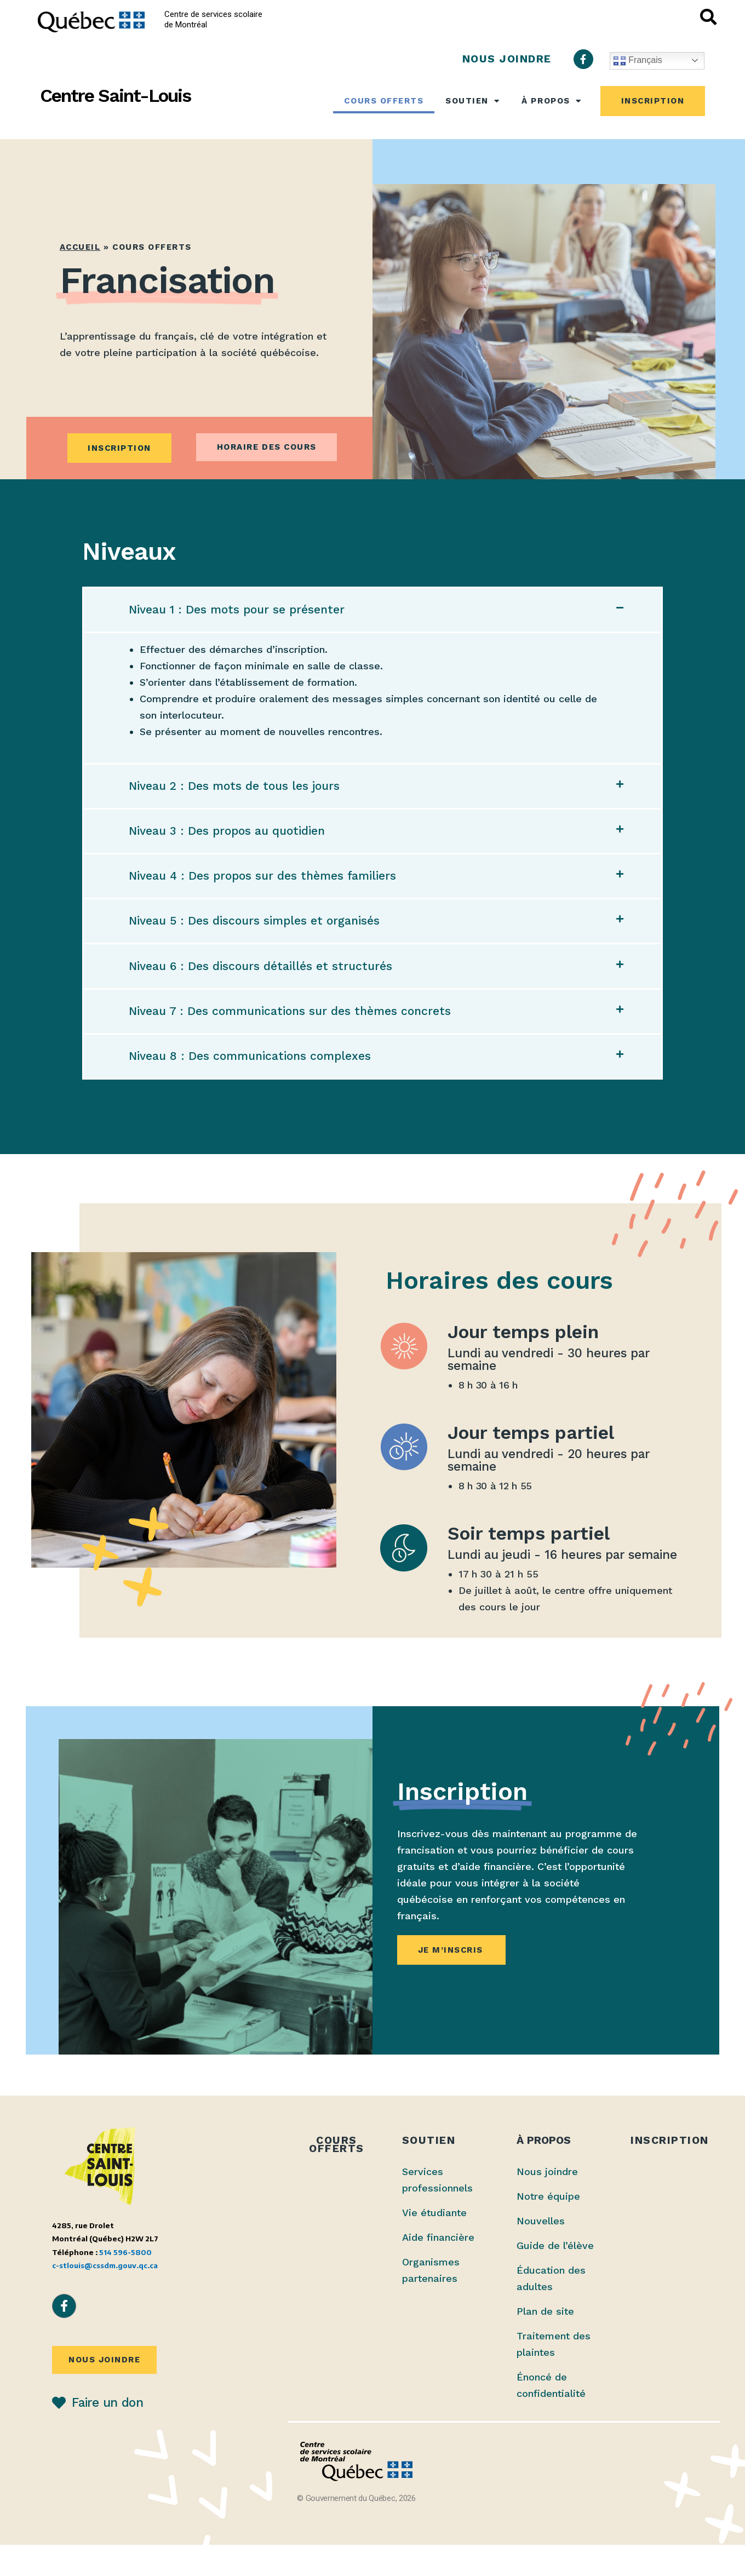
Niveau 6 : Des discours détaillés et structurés (265, 987)
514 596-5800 (125, 2283)
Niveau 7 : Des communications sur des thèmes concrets (296, 1036)
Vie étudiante (434, 2244)
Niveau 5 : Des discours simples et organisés (259, 939)
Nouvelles (541, 2252)
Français (637, 60)
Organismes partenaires (431, 2301)
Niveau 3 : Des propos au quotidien (232, 841)
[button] (373, 611)
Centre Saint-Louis (115, 95)
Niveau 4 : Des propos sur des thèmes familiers (268, 890)
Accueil (80, 247)
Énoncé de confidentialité (551, 2416)
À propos (551, 101)
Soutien (472, 101)
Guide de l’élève (555, 2276)
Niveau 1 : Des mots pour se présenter (242, 612)
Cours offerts (383, 101)
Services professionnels (437, 2211)
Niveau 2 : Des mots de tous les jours (239, 792)
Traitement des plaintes (554, 2375)
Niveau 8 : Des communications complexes (255, 1085)
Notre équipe (548, 2227)
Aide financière (438, 2268)
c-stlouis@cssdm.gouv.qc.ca (105, 2296)
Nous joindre (547, 2202)
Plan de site (545, 2342)
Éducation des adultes (551, 2309)
